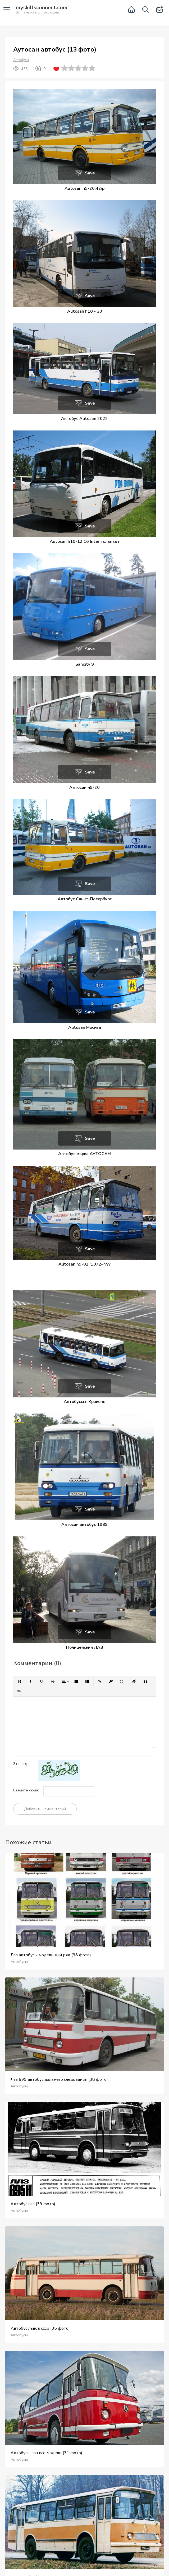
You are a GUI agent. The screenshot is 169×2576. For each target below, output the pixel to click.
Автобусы (21, 60)
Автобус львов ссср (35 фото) (40, 2328)
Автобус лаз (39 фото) (33, 2204)
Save (90, 173)
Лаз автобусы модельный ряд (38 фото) (51, 1955)
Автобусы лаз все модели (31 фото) (46, 2453)
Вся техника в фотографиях (41, 10)
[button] (19, 1681)
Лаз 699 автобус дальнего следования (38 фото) (59, 2079)
